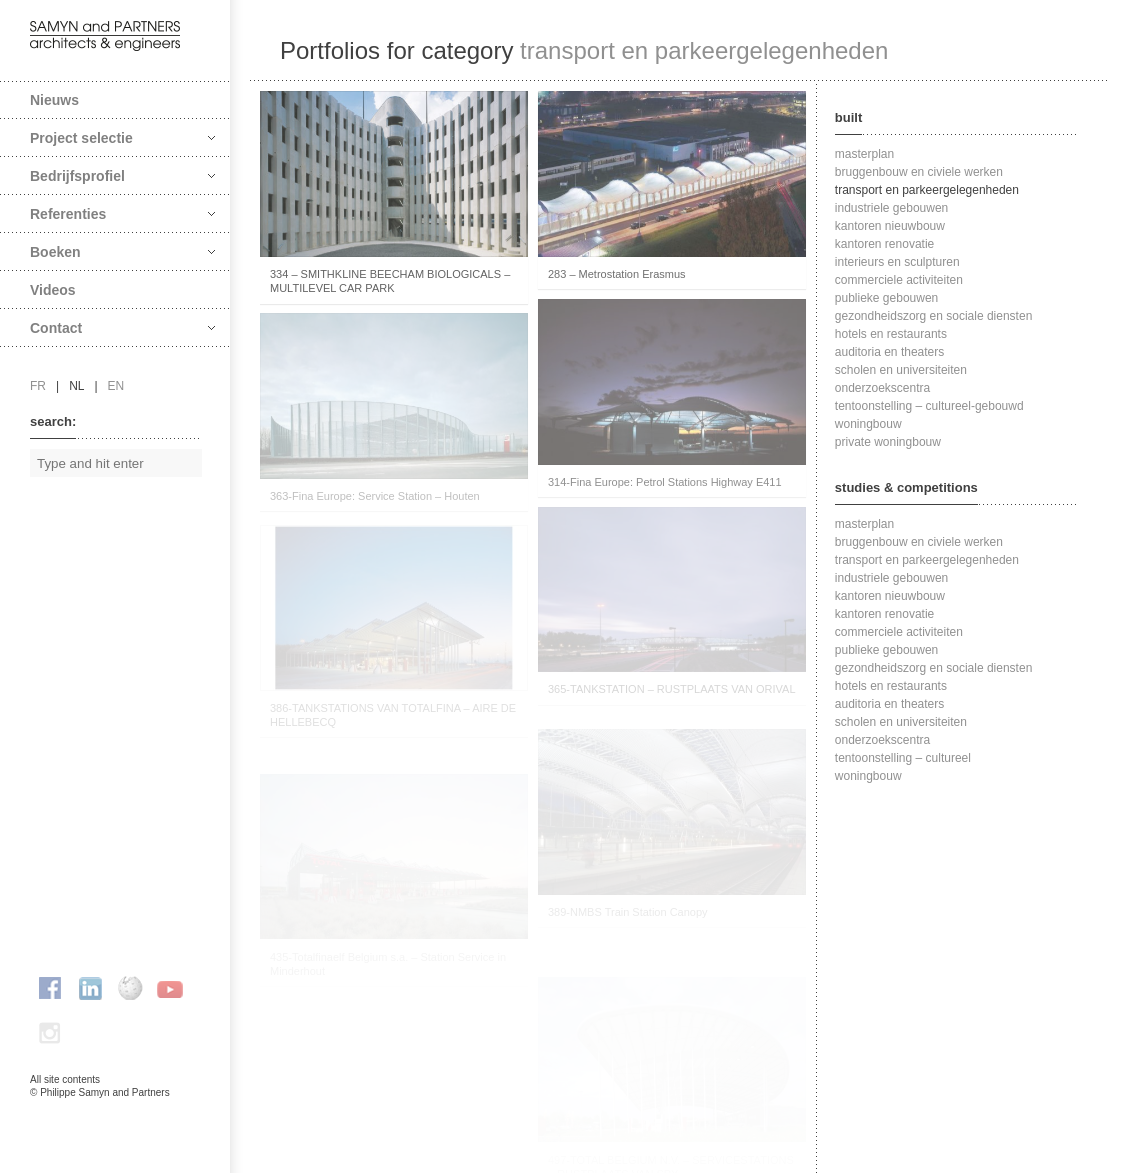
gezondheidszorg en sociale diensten (933, 316)
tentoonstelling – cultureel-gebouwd (929, 406)
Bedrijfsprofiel (122, 176)
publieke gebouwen (886, 298)
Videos (53, 290)
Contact (122, 328)
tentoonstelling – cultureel (903, 758)
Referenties (122, 214)
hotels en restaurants (891, 334)
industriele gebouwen (891, 208)
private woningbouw (888, 442)
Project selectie (122, 138)
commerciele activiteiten (899, 280)
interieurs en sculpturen (897, 262)
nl (76, 386)
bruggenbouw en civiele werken (919, 172)
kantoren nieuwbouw (890, 226)
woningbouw (868, 424)
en (116, 386)
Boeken (122, 252)
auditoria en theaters (889, 352)
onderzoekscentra (882, 388)
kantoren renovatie (884, 244)
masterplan (864, 154)
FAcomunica (116, 1113)
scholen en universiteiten (901, 370)
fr (38, 386)
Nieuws (54, 100)
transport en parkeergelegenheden (927, 190)
